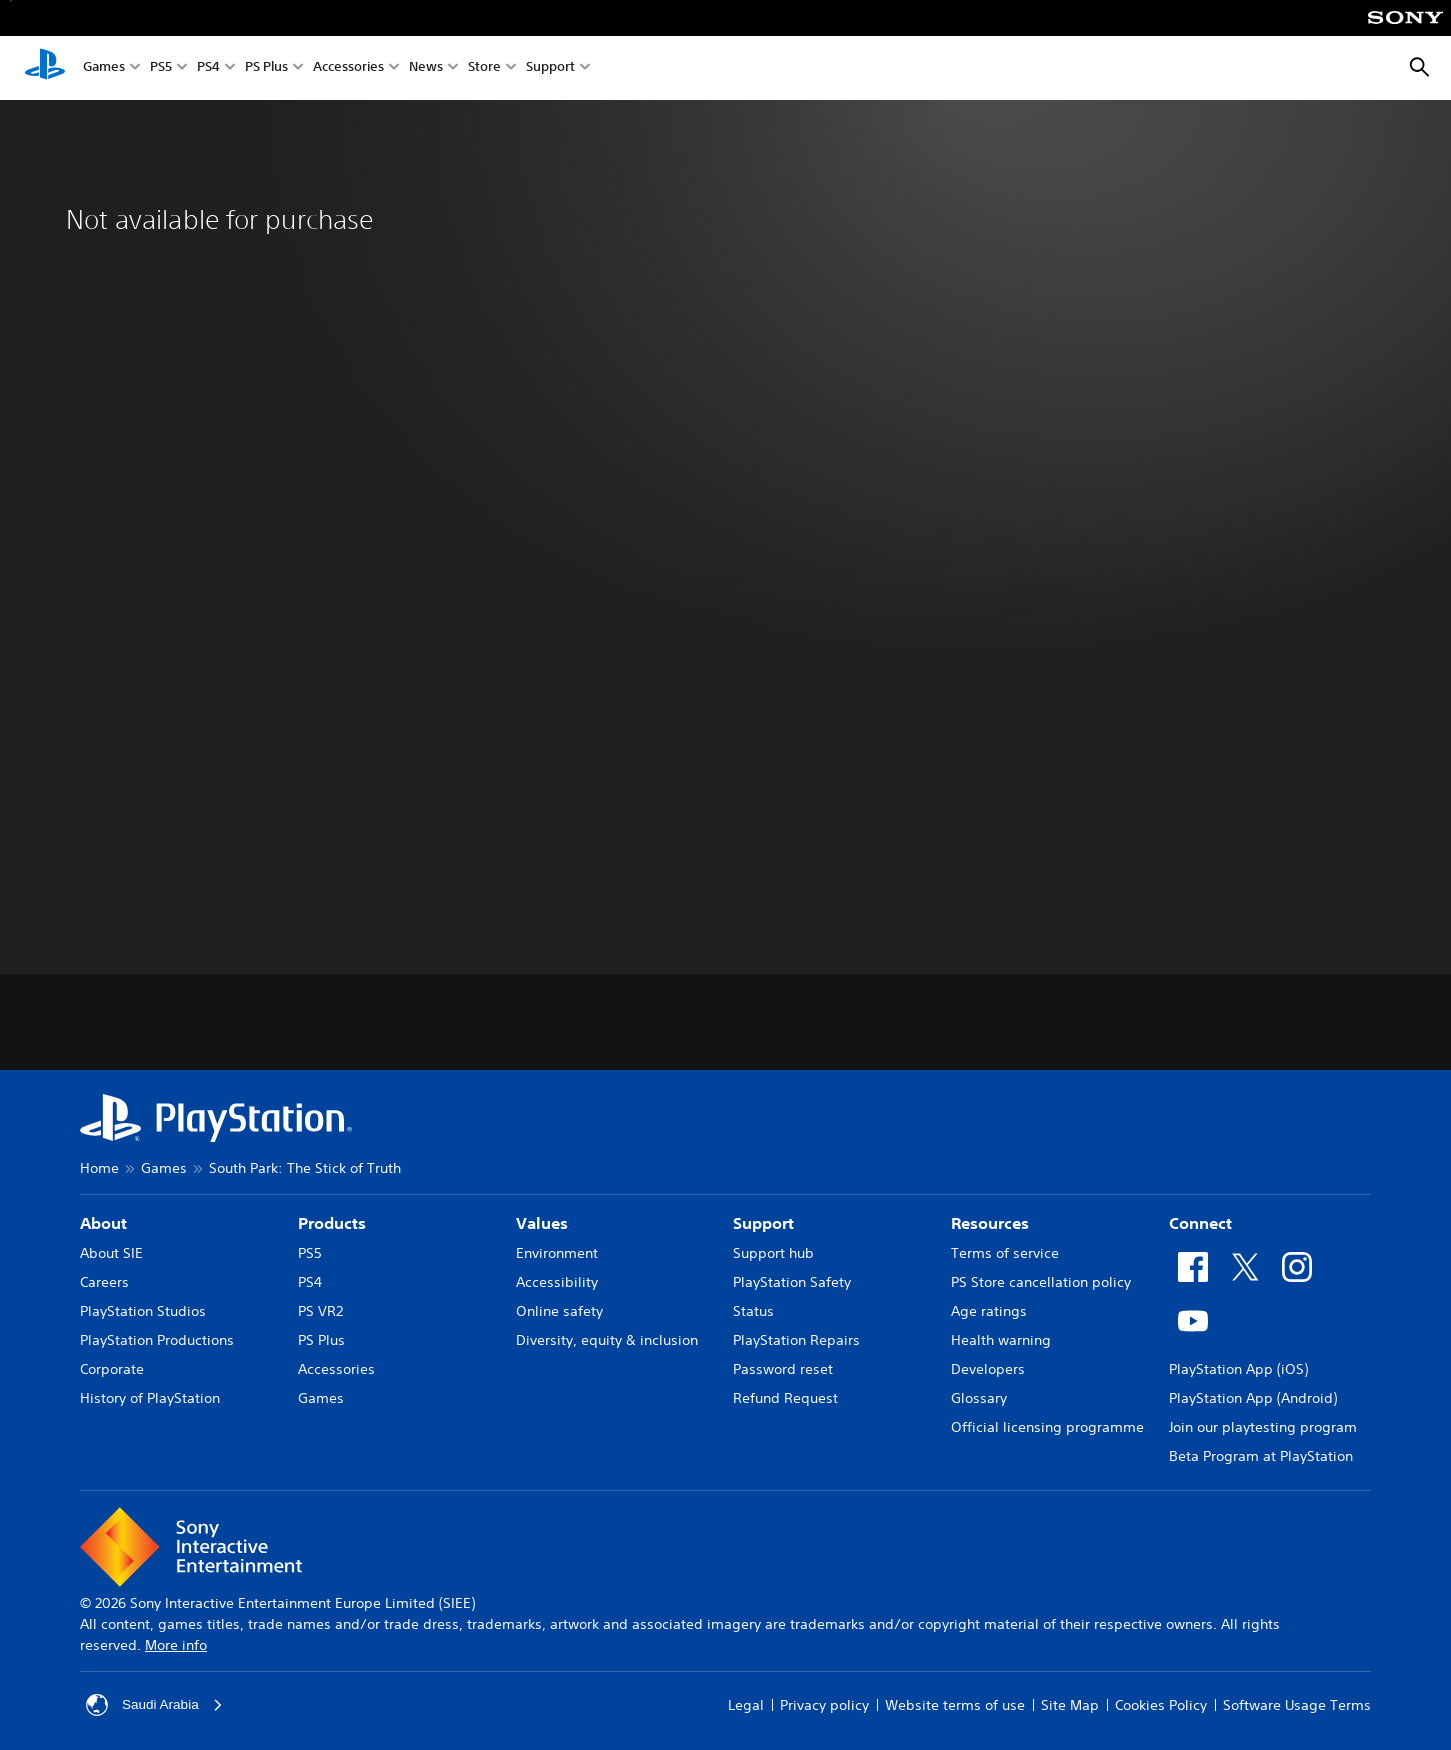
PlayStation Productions (157, 1340)
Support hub (773, 1253)
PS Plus (266, 68)
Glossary (979, 1398)
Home (99, 1168)
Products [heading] (332, 1223)
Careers (104, 1282)
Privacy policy (824, 1705)
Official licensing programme (1047, 1427)
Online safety (559, 1311)
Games (104, 68)
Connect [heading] (1200, 1223)
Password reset (783, 1369)
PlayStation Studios (143, 1311)
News (426, 68)
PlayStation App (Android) (1253, 1398)
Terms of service (1005, 1253)
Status (753, 1311)
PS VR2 (320, 1311)
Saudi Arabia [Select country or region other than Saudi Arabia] (155, 1705)
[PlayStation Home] (45, 68)
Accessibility (557, 1282)
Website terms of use (955, 1705)
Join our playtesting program (1263, 1427)
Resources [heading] (990, 1223)
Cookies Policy (1161, 1705)
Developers (988, 1369)
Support (550, 68)
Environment (557, 1253)
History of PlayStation (150, 1398)
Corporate (112, 1369)
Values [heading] (542, 1223)
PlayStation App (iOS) (1238, 1369)
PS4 (208, 68)
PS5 (161, 68)
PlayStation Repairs (796, 1340)
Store (484, 68)
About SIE (111, 1253)
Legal (746, 1705)
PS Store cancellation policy (1041, 1282)
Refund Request (785, 1398)
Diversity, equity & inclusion (607, 1340)
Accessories (348, 68)
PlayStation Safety (792, 1282)
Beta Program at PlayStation (1261, 1456)
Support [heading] (763, 1223)
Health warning (1001, 1340)
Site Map (1070, 1705)
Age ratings (989, 1311)
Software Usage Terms (1297, 1705)
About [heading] (103, 1223)
